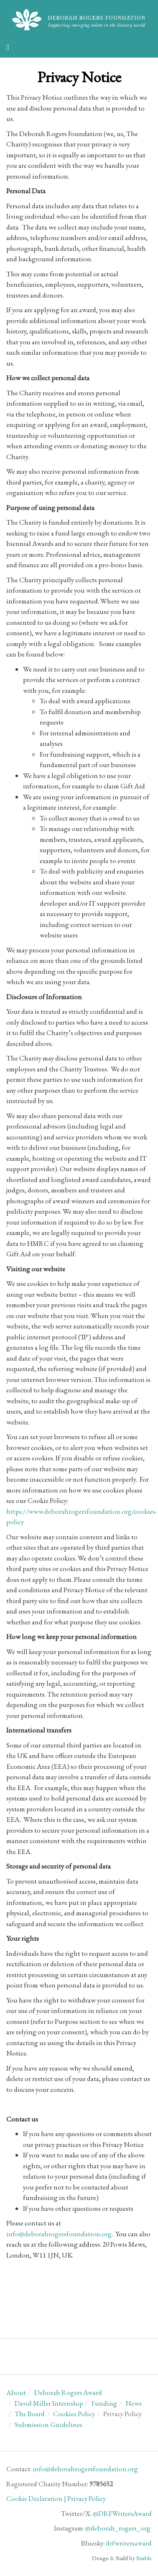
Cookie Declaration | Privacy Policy (56, 2498)
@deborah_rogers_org (117, 2528)
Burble (144, 2558)
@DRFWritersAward (122, 2513)
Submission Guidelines (48, 2424)
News (133, 2403)
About (16, 2392)
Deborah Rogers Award (68, 2392)
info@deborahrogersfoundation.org (59, 2233)
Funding (104, 2403)
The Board (30, 2413)
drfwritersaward (129, 2543)
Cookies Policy (74, 2413)
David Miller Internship (49, 2403)
